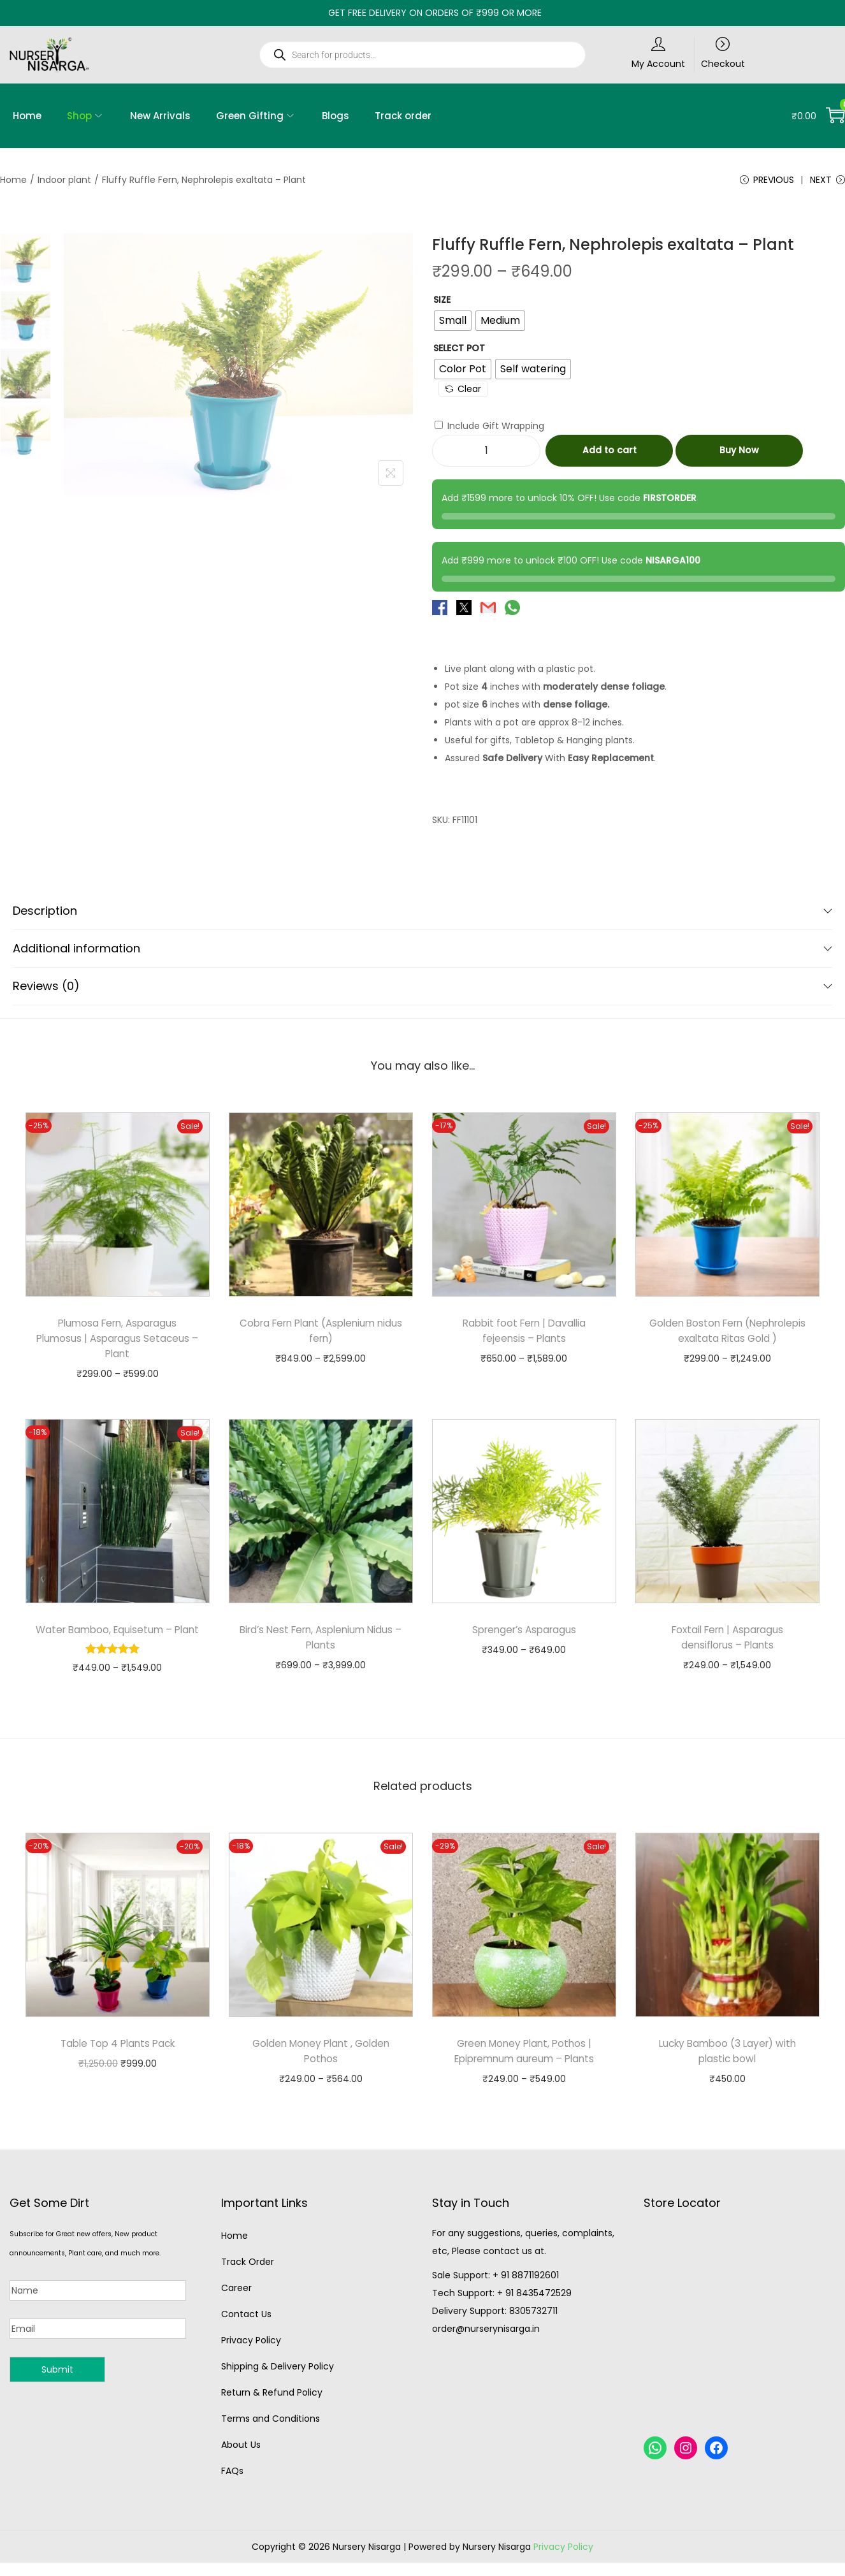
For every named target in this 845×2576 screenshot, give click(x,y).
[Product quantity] (486, 454)
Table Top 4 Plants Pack (117, 2062)
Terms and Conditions (270, 2437)
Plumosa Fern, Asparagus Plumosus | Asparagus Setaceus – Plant (117, 1341)
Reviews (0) (422, 989)
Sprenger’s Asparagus (523, 1633)
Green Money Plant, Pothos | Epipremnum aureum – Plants (523, 2070)
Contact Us (246, 2332)
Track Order (247, 2280)
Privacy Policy (251, 2358)
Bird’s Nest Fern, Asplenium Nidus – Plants (320, 1640)
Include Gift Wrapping (489, 429)
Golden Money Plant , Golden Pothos (321, 2070)
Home (13, 179)
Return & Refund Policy (271, 2411)
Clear (463, 392)
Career (236, 2306)
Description (422, 914)
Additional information (422, 951)
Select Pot (459, 351)
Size (442, 302)
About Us (241, 2463)
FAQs (232, 2489)
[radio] (453, 323)
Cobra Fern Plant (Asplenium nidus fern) (320, 1334)
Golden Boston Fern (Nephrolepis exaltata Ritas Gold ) (727, 1341)
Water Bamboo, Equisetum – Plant (118, 1640)
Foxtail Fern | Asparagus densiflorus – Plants (727, 1640)
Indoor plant (64, 179)
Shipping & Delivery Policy (277, 2384)
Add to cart (609, 454)
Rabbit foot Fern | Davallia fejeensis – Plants (524, 1334)
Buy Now (739, 454)
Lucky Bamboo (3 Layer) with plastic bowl (727, 2070)
